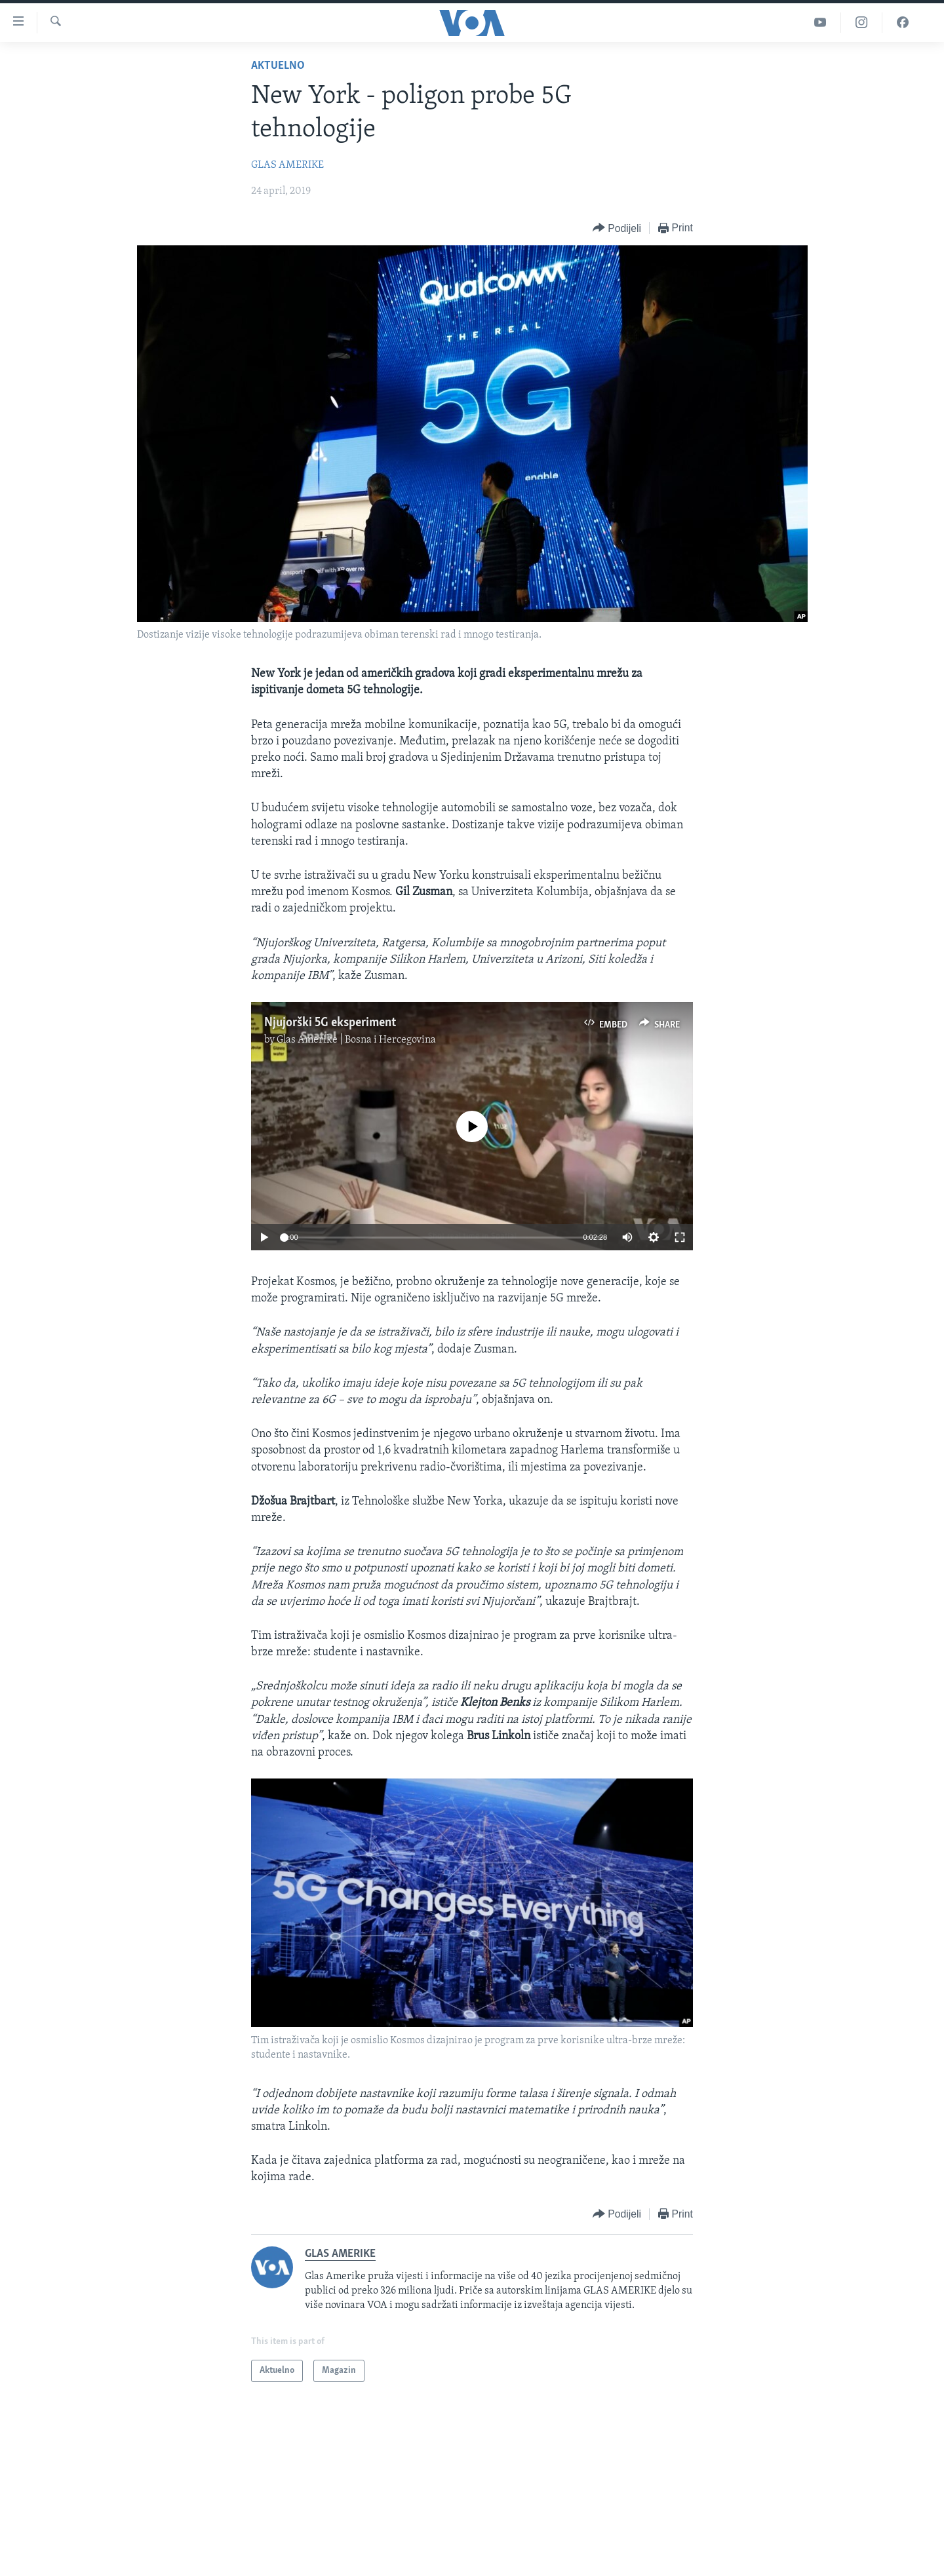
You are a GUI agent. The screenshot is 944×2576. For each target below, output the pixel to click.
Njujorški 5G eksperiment (330, 1022)
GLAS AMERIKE (287, 165)
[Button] (617, 228)
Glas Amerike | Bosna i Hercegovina (356, 1040)
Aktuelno (278, 66)
